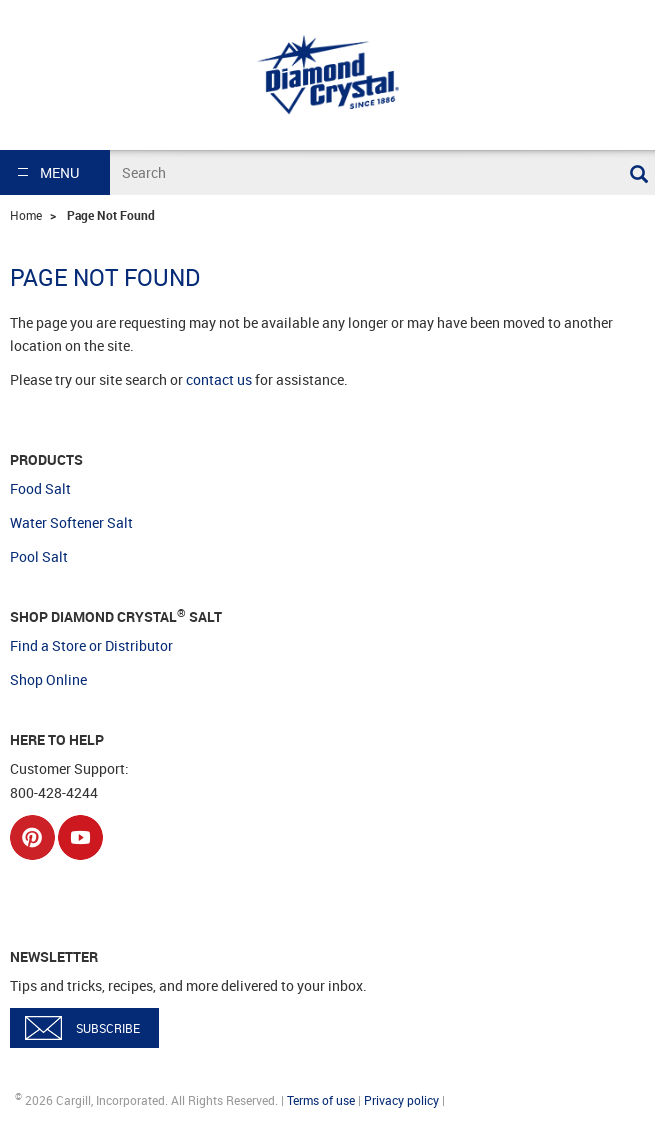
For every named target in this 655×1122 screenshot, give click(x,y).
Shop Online (48, 679)
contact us (219, 379)
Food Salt (40, 488)
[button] (55, 172)
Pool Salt (39, 556)
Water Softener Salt (71, 522)
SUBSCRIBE (108, 1028)
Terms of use (321, 1100)
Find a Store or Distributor (91, 645)
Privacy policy (401, 1100)
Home (26, 215)
